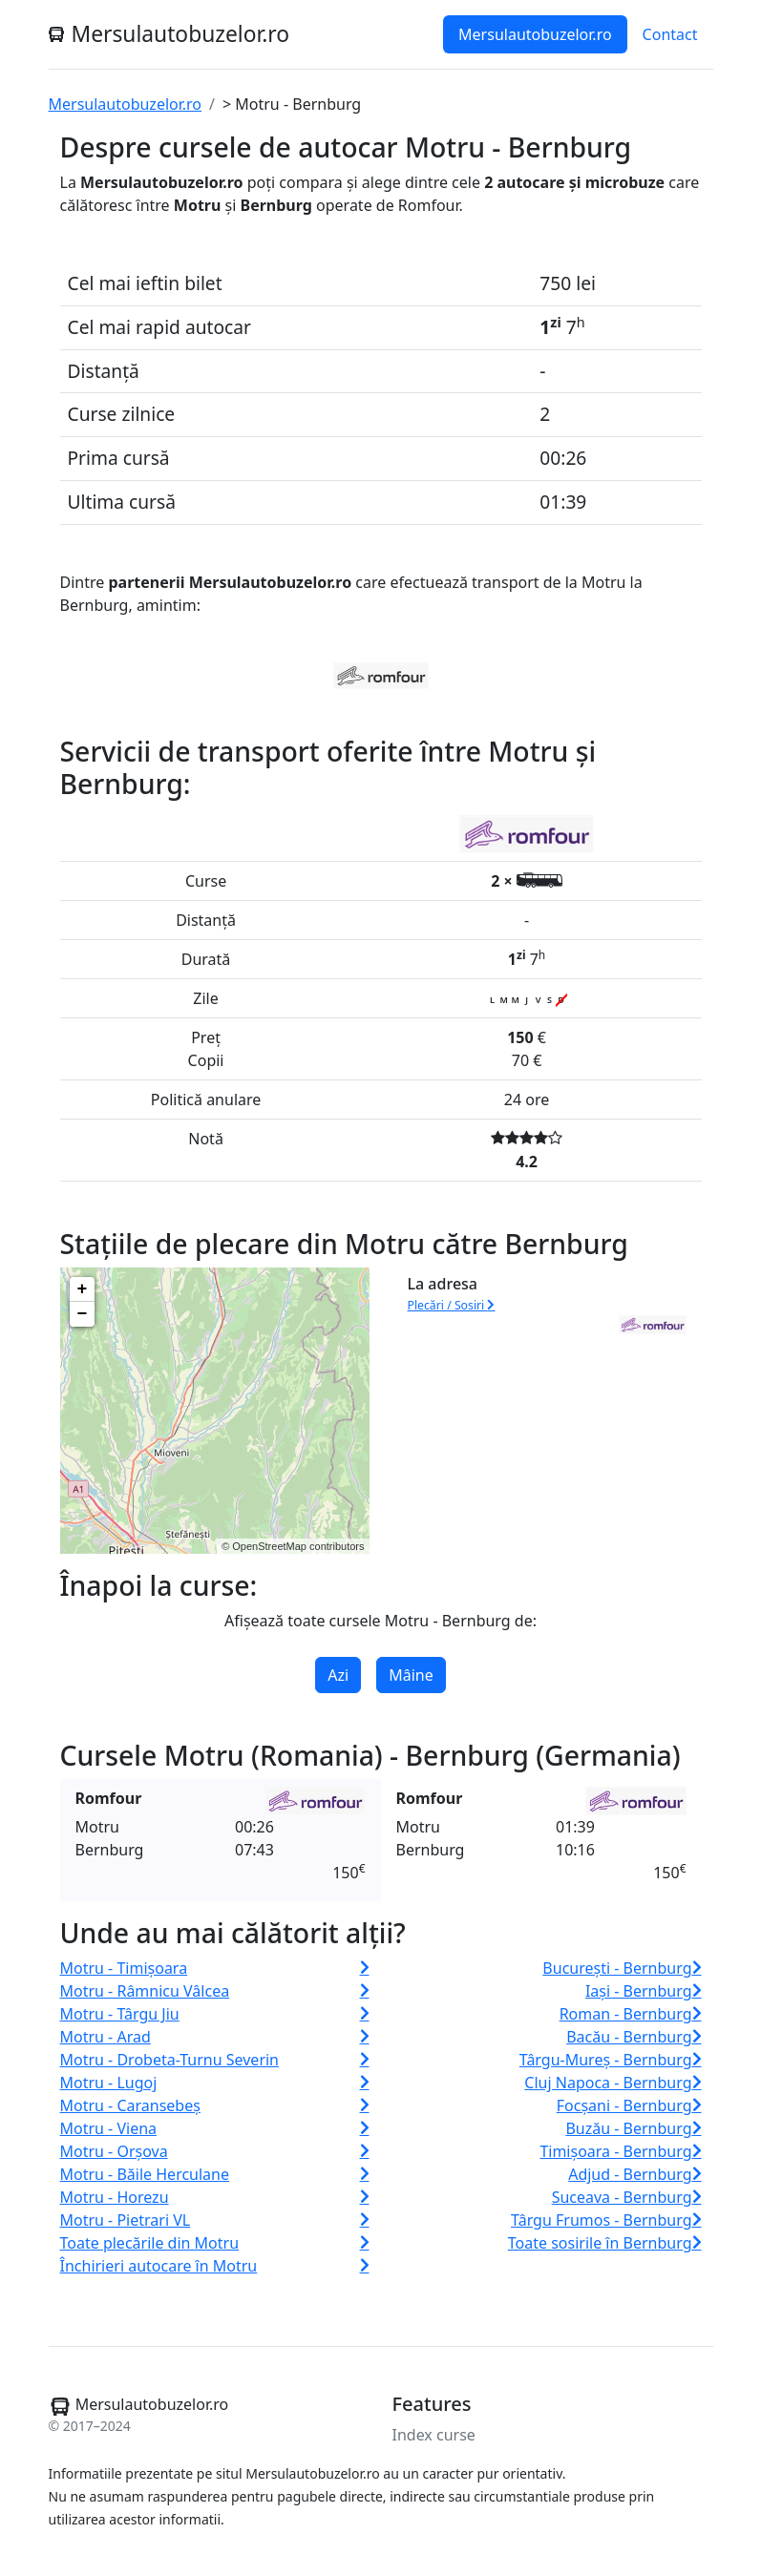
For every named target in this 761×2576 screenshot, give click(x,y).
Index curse (434, 2434)
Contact (670, 34)
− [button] (82, 1314)
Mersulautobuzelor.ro (535, 34)
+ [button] (82, 1289)
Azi (338, 1675)
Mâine (411, 1675)
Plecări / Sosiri (452, 1305)
